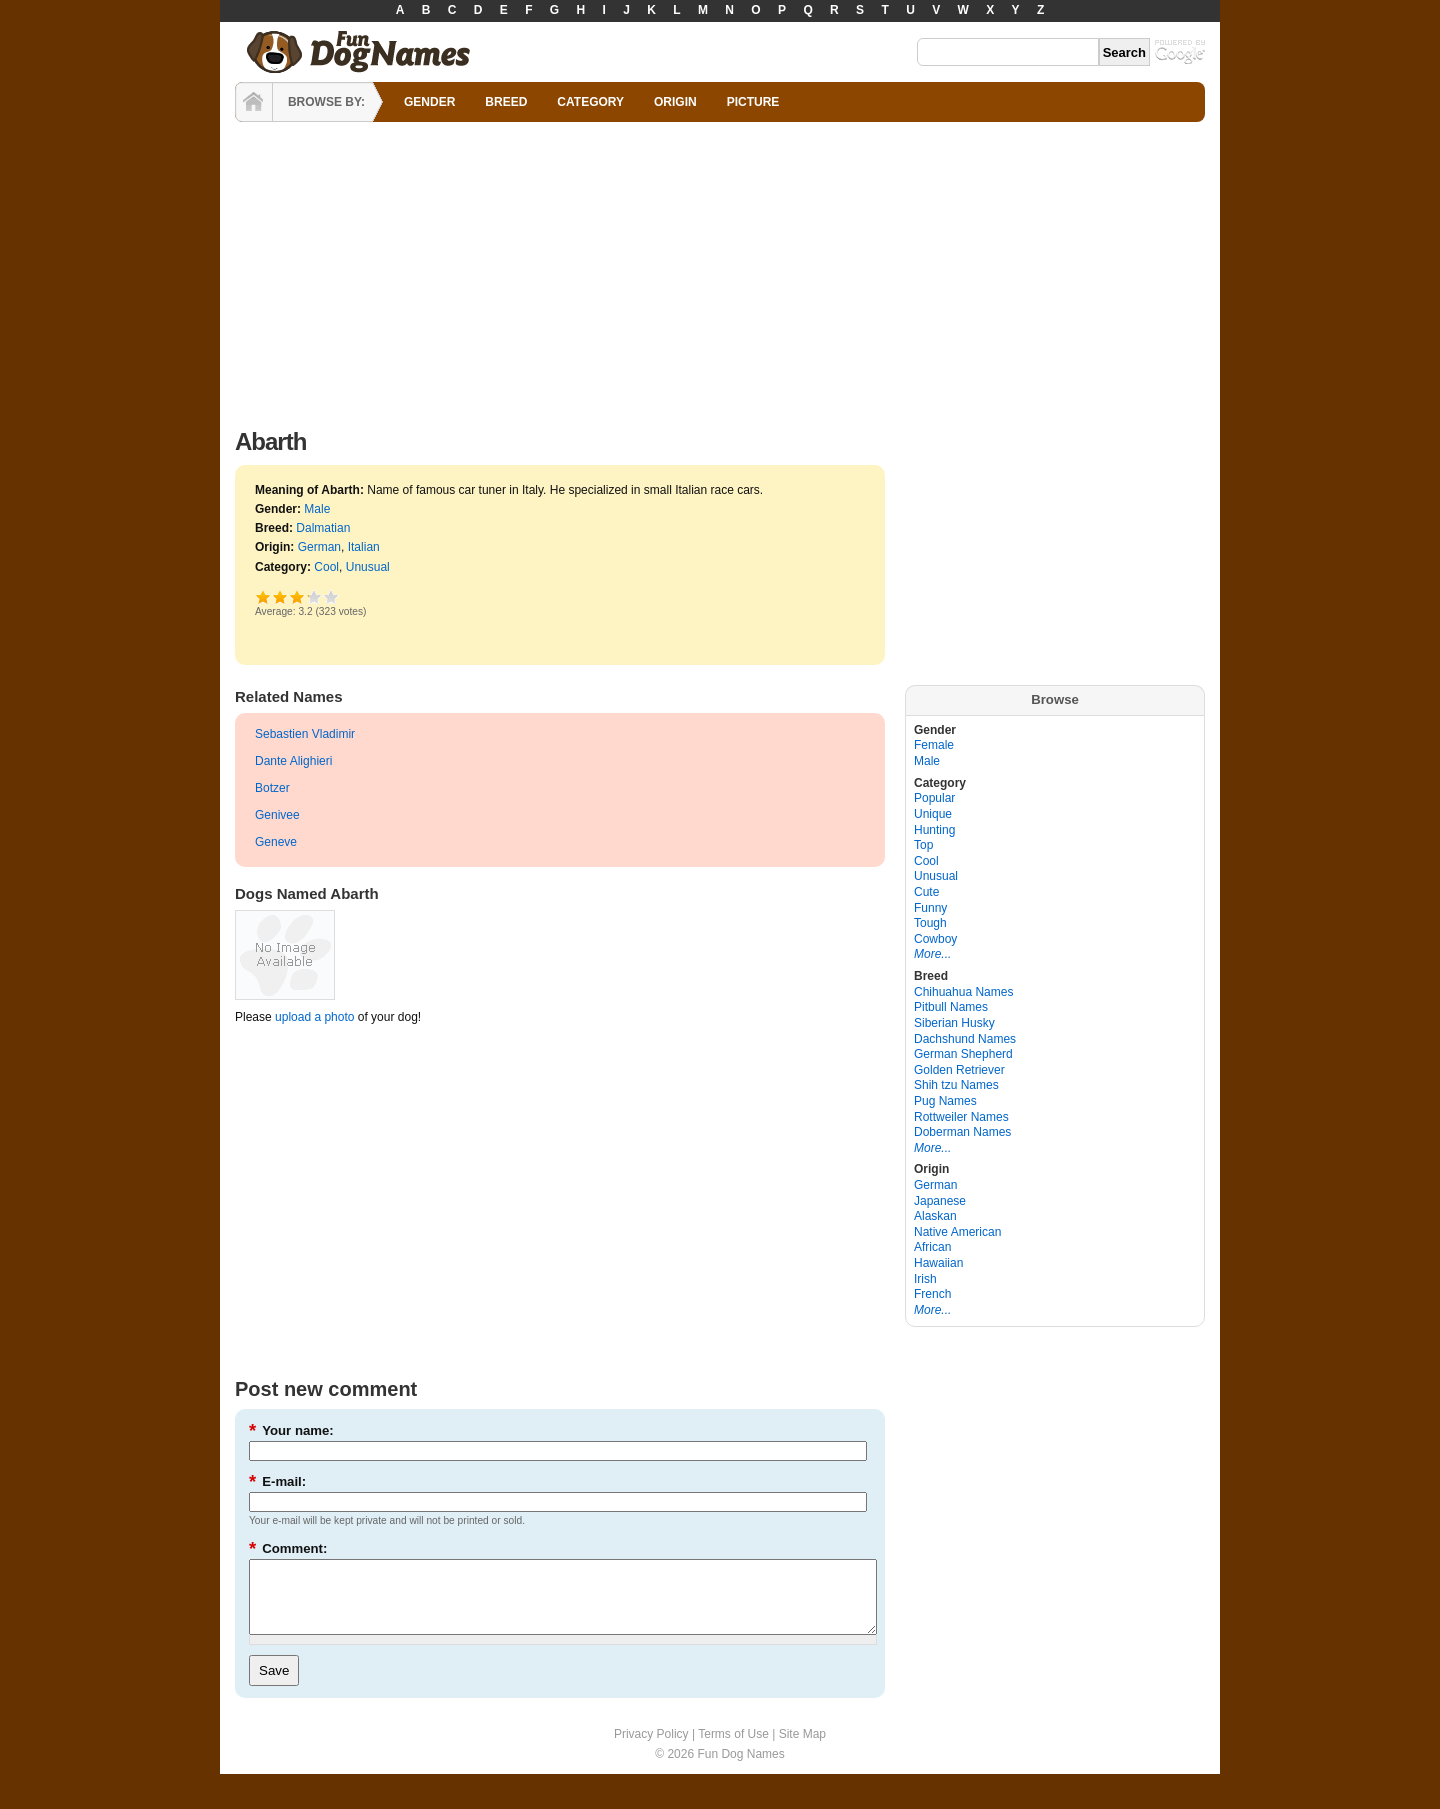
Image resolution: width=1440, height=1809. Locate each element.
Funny (930, 908)
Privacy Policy (651, 1749)
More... (932, 954)
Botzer (272, 788)
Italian (364, 547)
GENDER (429, 102)
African (932, 1247)
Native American (957, 1232)
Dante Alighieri (293, 761)
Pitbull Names (951, 1007)
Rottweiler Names (961, 1117)
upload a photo (314, 1017)
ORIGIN (675, 102)
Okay (280, 596)
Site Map (802, 1749)
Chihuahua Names (963, 992)
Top (923, 845)
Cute (926, 892)
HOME (254, 102)
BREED (506, 102)
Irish (925, 1279)
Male (317, 509)
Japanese (940, 1201)
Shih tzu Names (956, 1085)
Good (297, 596)
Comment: (288, 1548)
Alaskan (935, 1216)
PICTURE (753, 102)
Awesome (331, 596)
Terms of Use (733, 1749)
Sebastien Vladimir (305, 734)
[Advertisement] (720, 270)
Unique (933, 814)
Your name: (291, 1430)
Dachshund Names (965, 1039)
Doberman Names (962, 1132)
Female (934, 745)
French (932, 1294)
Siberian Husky (954, 1023)
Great (307, 596)
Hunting (934, 830)
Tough (930, 923)
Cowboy (935, 939)
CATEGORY (590, 102)
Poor (263, 596)
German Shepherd (963, 1054)
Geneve (276, 842)
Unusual (368, 567)
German (319, 547)
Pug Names (945, 1101)
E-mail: (277, 1481)
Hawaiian (938, 1263)
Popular (934, 798)
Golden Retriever (959, 1070)
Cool (326, 567)
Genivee (277, 815)
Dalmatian (323, 528)
